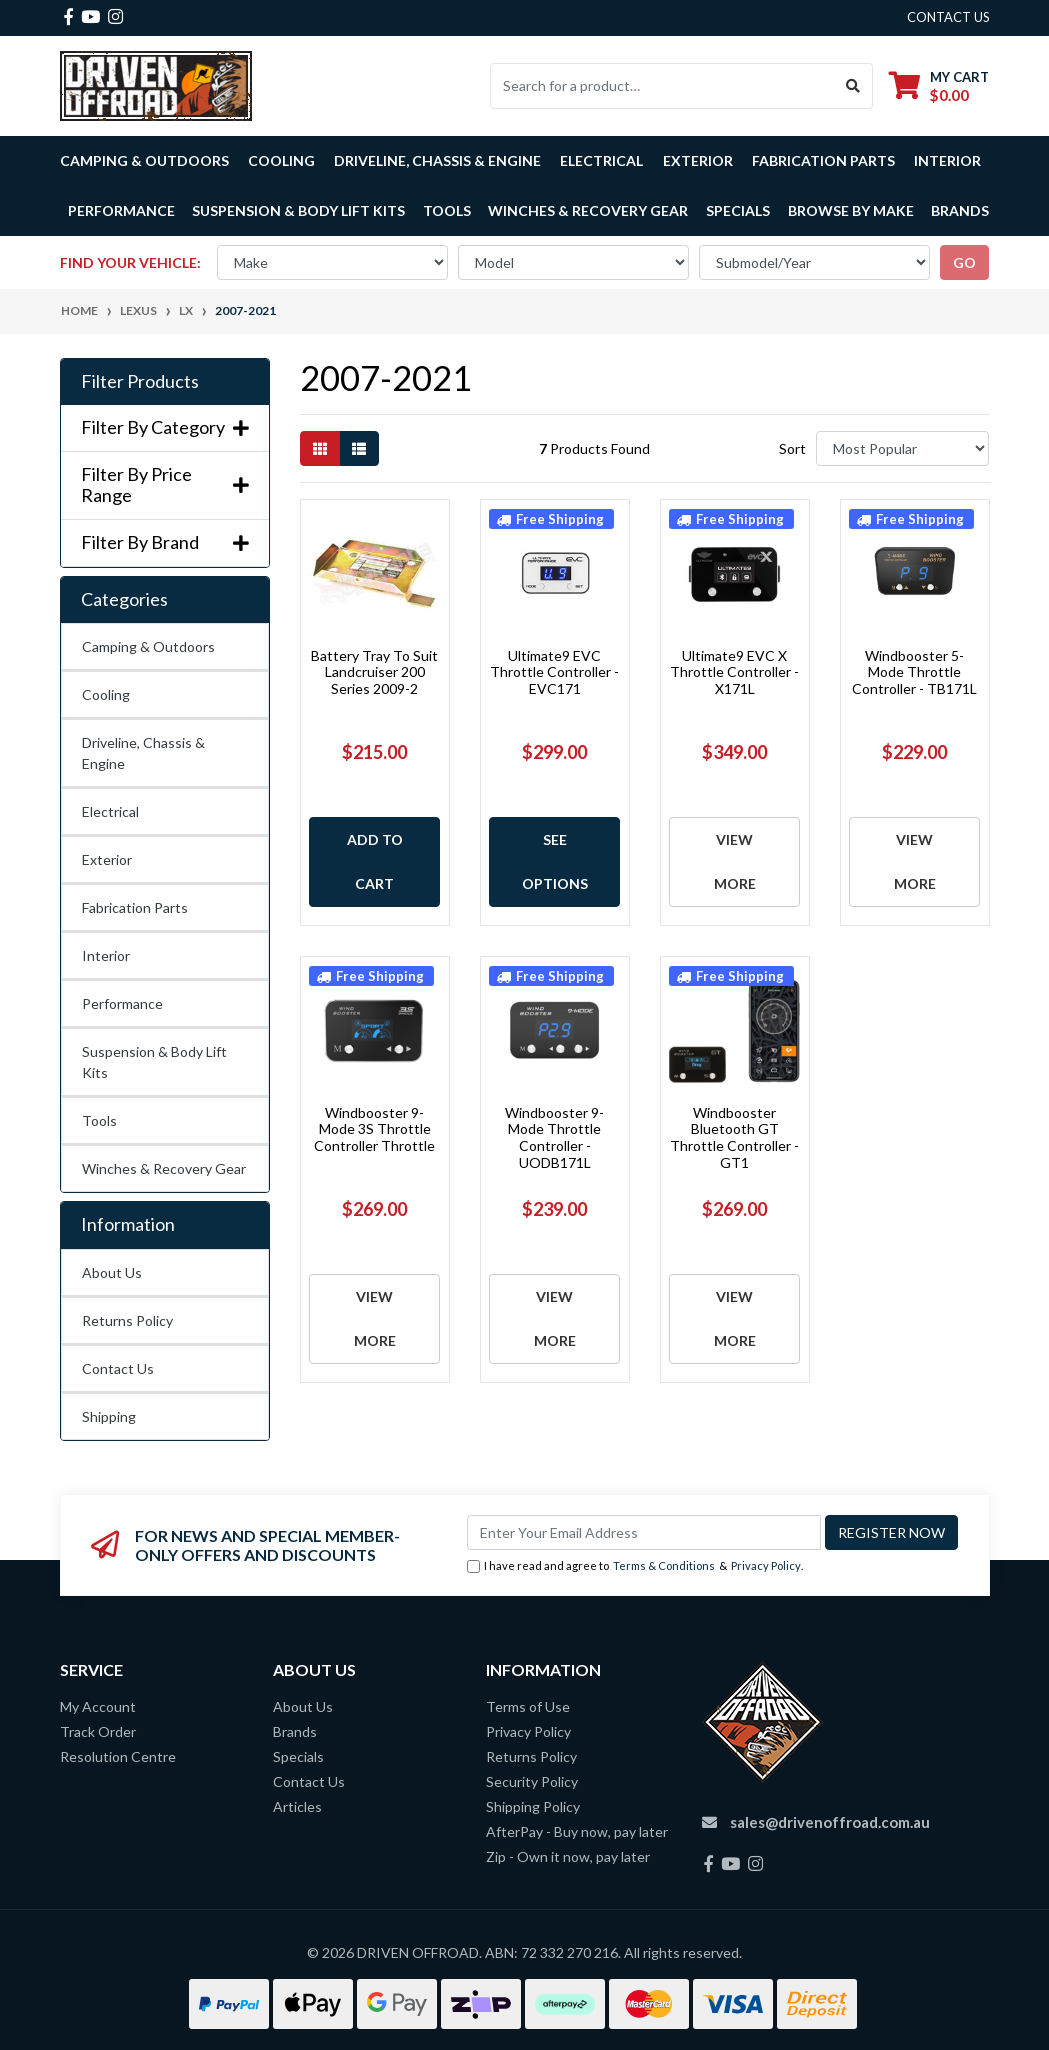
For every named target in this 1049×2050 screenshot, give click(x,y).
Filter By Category (165, 427)
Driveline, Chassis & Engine (143, 753)
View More (735, 861)
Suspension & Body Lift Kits (154, 1062)
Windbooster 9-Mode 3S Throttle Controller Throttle (374, 1129)
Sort (792, 448)
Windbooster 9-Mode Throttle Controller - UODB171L (554, 1137)
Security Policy (532, 1781)
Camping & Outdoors (148, 646)
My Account (98, 1706)
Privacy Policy (766, 1565)
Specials (738, 210)
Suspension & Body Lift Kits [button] (298, 210)
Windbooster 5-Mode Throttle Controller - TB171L (914, 672)
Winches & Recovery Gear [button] (588, 210)
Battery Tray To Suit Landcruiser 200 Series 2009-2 (374, 672)
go (964, 262)
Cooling (106, 694)
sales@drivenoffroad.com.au (830, 1822)
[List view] (359, 448)
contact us (948, 17)
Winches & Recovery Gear (164, 1168)
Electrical (110, 811)
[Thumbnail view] (320, 448)
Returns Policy (127, 1320)
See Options (555, 861)
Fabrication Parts (823, 160)
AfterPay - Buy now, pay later (577, 1831)
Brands (295, 1731)
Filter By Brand (165, 542)
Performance (122, 1003)
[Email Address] (644, 1532)
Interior (106, 955)
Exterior (107, 859)
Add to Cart (375, 861)
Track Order (98, 1731)
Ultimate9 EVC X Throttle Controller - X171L (734, 672)
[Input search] (662, 86)
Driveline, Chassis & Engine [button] (437, 160)
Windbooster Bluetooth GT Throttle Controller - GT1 (734, 1137)
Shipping (109, 1416)
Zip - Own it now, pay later (568, 1856)
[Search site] (853, 86)
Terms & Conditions (664, 1565)
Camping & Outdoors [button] (144, 160)
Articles (297, 1806)
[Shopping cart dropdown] (939, 85)
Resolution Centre (118, 1756)
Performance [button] (121, 210)
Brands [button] (960, 210)
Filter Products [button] (140, 381)
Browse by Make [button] (851, 210)
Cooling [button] (281, 160)
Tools (447, 210)
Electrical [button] (601, 160)
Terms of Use (528, 1706)
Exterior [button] (698, 160)
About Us (112, 1272)
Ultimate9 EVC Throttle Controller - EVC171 (554, 672)
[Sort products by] (902, 448)
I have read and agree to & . (635, 1566)
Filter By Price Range (165, 485)
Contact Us (118, 1368)
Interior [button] (947, 160)
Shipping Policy (533, 1806)
